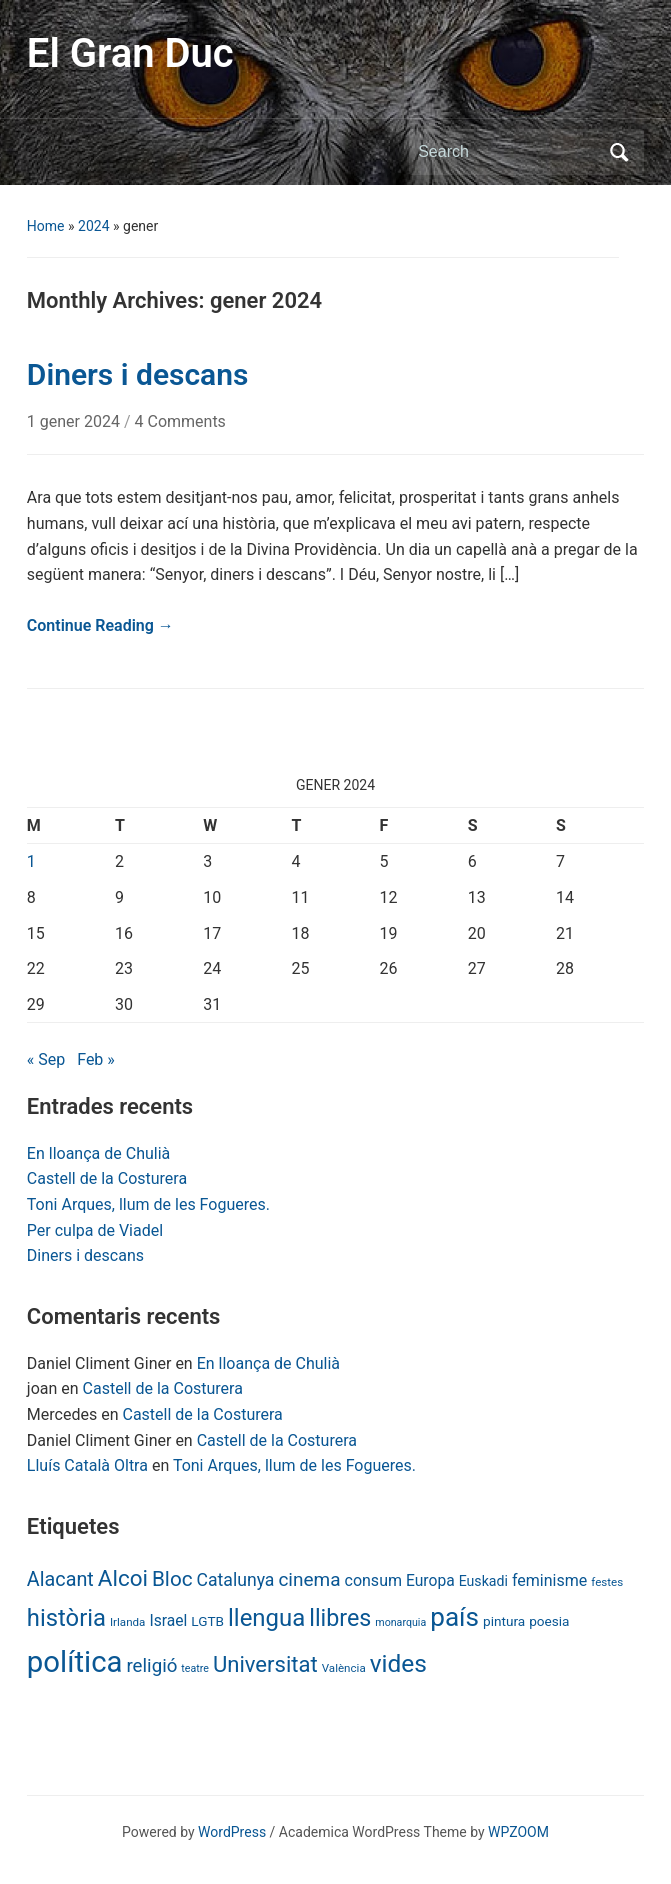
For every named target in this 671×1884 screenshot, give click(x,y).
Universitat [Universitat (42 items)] (265, 1664)
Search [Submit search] (619, 152)
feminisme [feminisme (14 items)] (549, 1580)
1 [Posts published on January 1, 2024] (31, 861)
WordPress (232, 1832)
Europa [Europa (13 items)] (430, 1580)
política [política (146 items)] (75, 1662)
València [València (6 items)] (344, 1668)
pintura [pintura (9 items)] (504, 1621)
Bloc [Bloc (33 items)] (172, 1579)
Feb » (96, 1059)
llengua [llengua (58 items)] (266, 1618)
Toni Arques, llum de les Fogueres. (148, 1204)
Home (46, 226)
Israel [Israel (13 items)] (168, 1620)
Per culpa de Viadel (95, 1230)
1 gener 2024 (75, 421)
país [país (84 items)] (454, 1617)
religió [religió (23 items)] (151, 1666)
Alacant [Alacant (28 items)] (60, 1579)
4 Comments (180, 421)
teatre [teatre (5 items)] (195, 1668)
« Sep (46, 1059)
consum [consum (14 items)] (374, 1580)
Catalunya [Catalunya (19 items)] (236, 1580)
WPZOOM (518, 1832)
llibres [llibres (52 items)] (340, 1618)
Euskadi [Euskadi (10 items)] (483, 1581)
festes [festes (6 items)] (607, 1582)
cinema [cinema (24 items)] (309, 1579)
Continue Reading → (100, 625)
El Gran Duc (130, 53)
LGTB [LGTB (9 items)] (207, 1621)
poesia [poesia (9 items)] (549, 1621)
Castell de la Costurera (107, 1178)
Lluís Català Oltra (87, 1465)
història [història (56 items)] (66, 1618)
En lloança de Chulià (98, 1153)
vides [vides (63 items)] (398, 1663)
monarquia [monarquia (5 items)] (400, 1622)
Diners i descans (85, 1255)
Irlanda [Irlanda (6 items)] (127, 1622)
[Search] (508, 152)
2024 (93, 226)
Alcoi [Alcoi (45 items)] (123, 1578)
